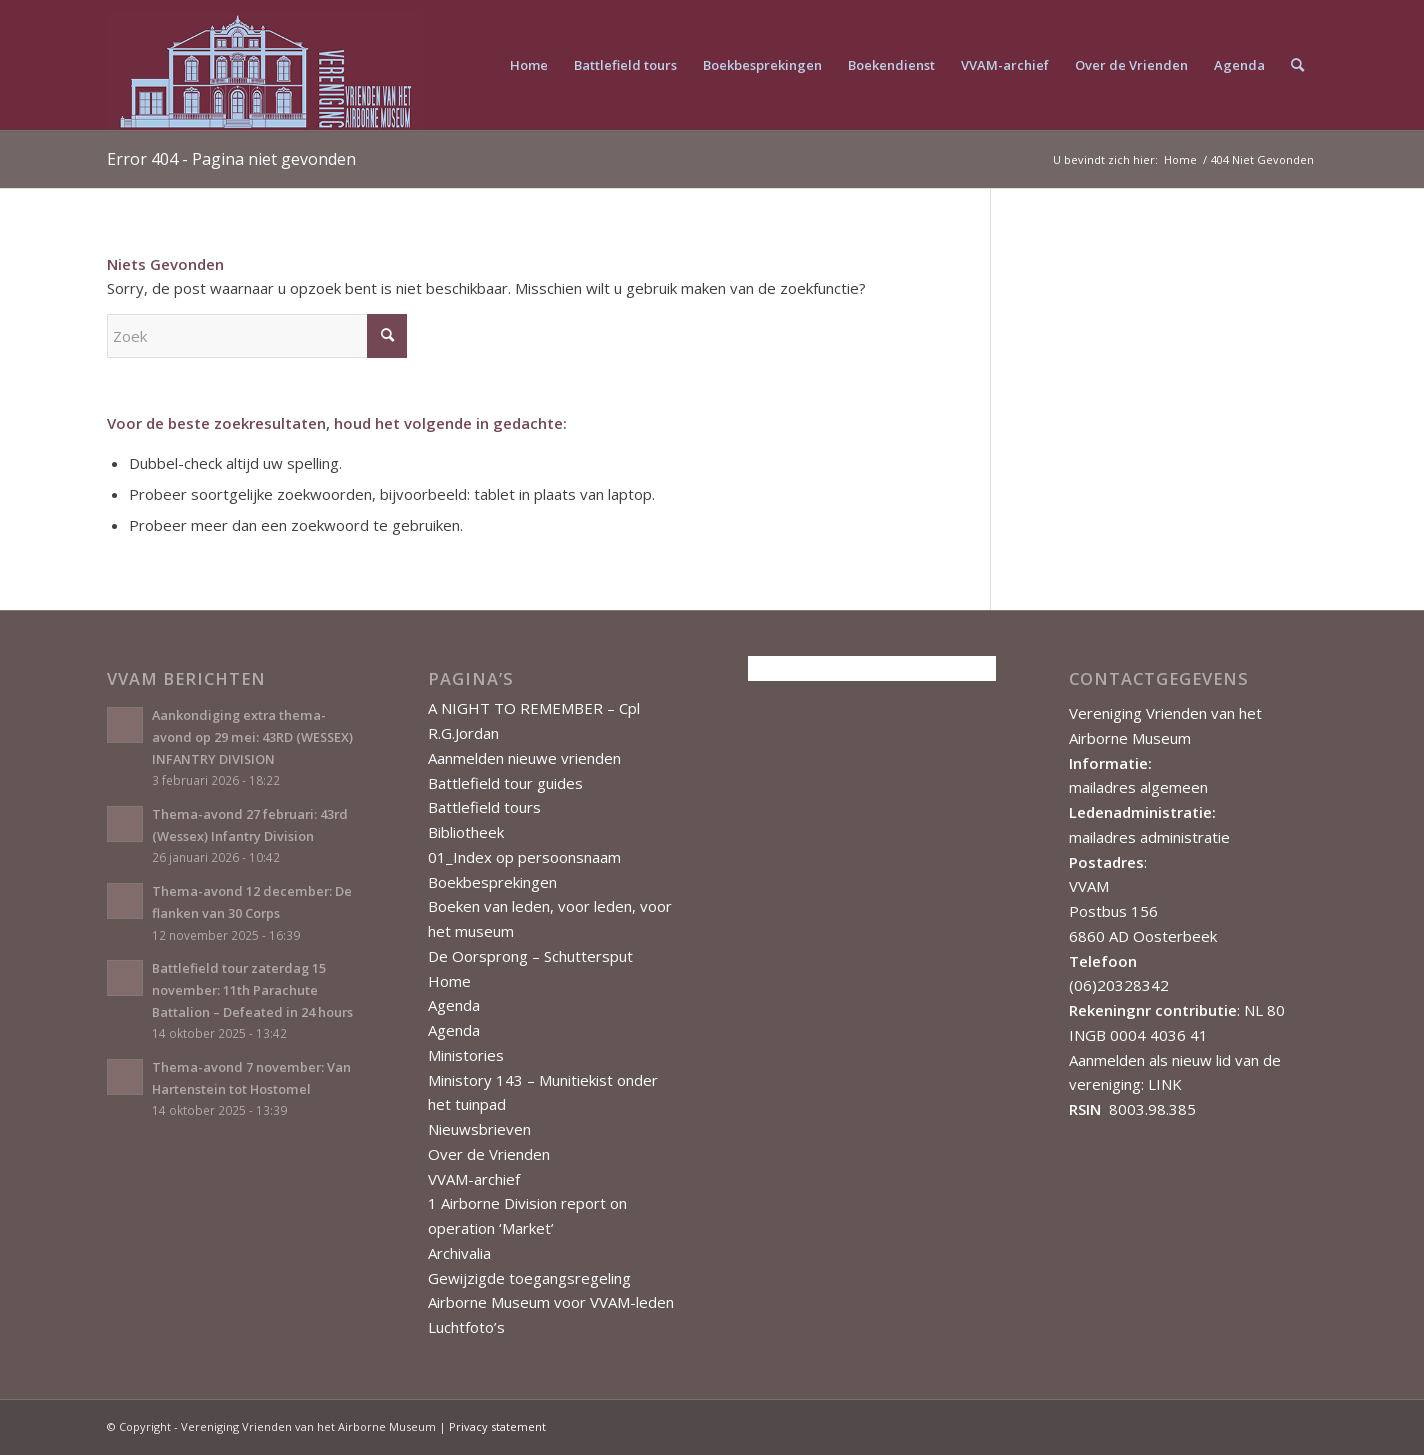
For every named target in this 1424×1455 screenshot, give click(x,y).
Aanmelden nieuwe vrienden (524, 758)
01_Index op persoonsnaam (524, 857)
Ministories (466, 1055)
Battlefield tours (484, 807)
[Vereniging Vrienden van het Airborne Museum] (265, 65)
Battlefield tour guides (505, 783)
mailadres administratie (1149, 837)
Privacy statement (497, 1426)
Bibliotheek (466, 832)
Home (449, 981)
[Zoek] (1297, 65)
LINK (1165, 1084)
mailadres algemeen (1138, 787)
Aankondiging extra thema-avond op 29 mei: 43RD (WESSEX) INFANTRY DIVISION (252, 736)
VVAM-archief (474, 1179)
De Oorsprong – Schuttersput (530, 956)
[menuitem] (529, 65)
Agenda (454, 1005)
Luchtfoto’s (466, 1327)
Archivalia (459, 1253)
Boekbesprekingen (492, 882)
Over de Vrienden (489, 1154)
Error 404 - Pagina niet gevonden (231, 159)
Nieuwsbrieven (479, 1129)
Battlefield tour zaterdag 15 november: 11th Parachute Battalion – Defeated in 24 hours (252, 989)
